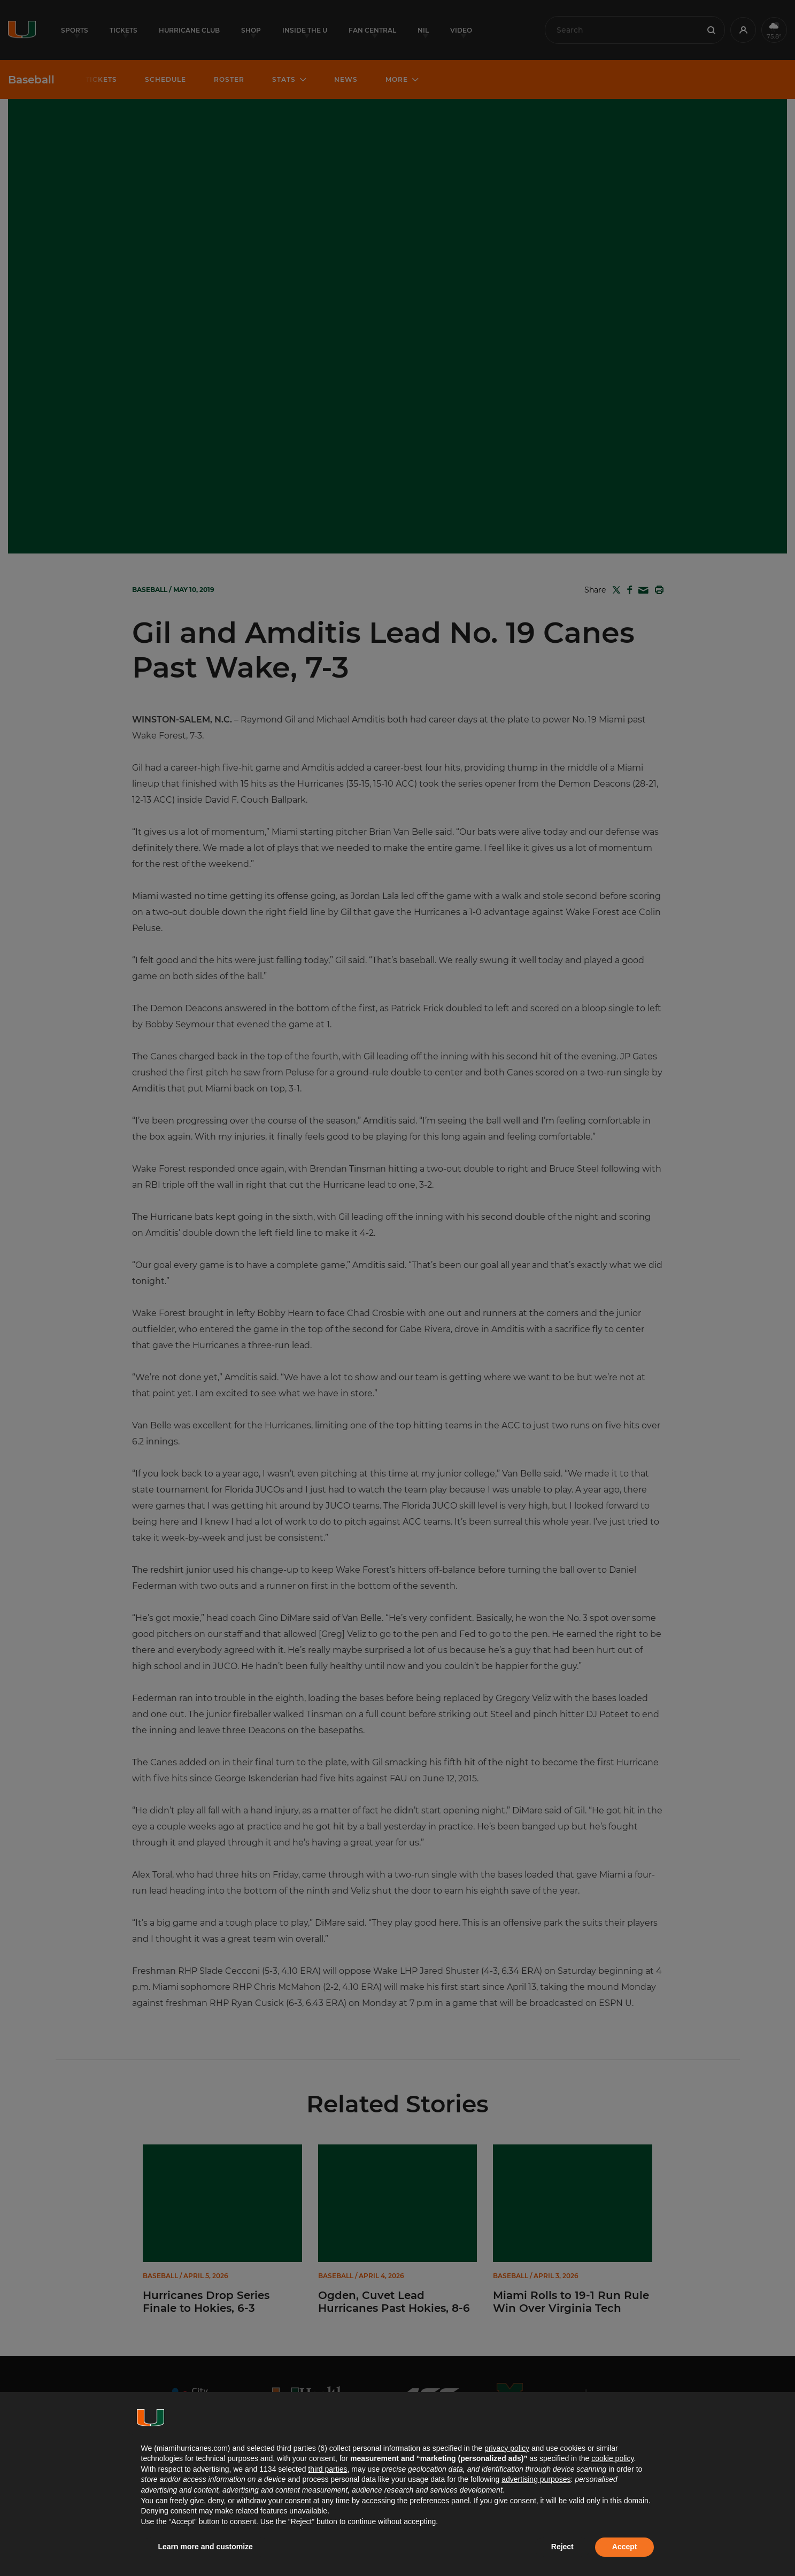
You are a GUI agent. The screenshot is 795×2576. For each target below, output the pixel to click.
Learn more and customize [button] (205, 2546)
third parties (327, 2469)
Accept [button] (624, 2546)
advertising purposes (535, 2479)
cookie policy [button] (612, 2458)
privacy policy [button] (506, 2448)
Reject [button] (562, 2546)
